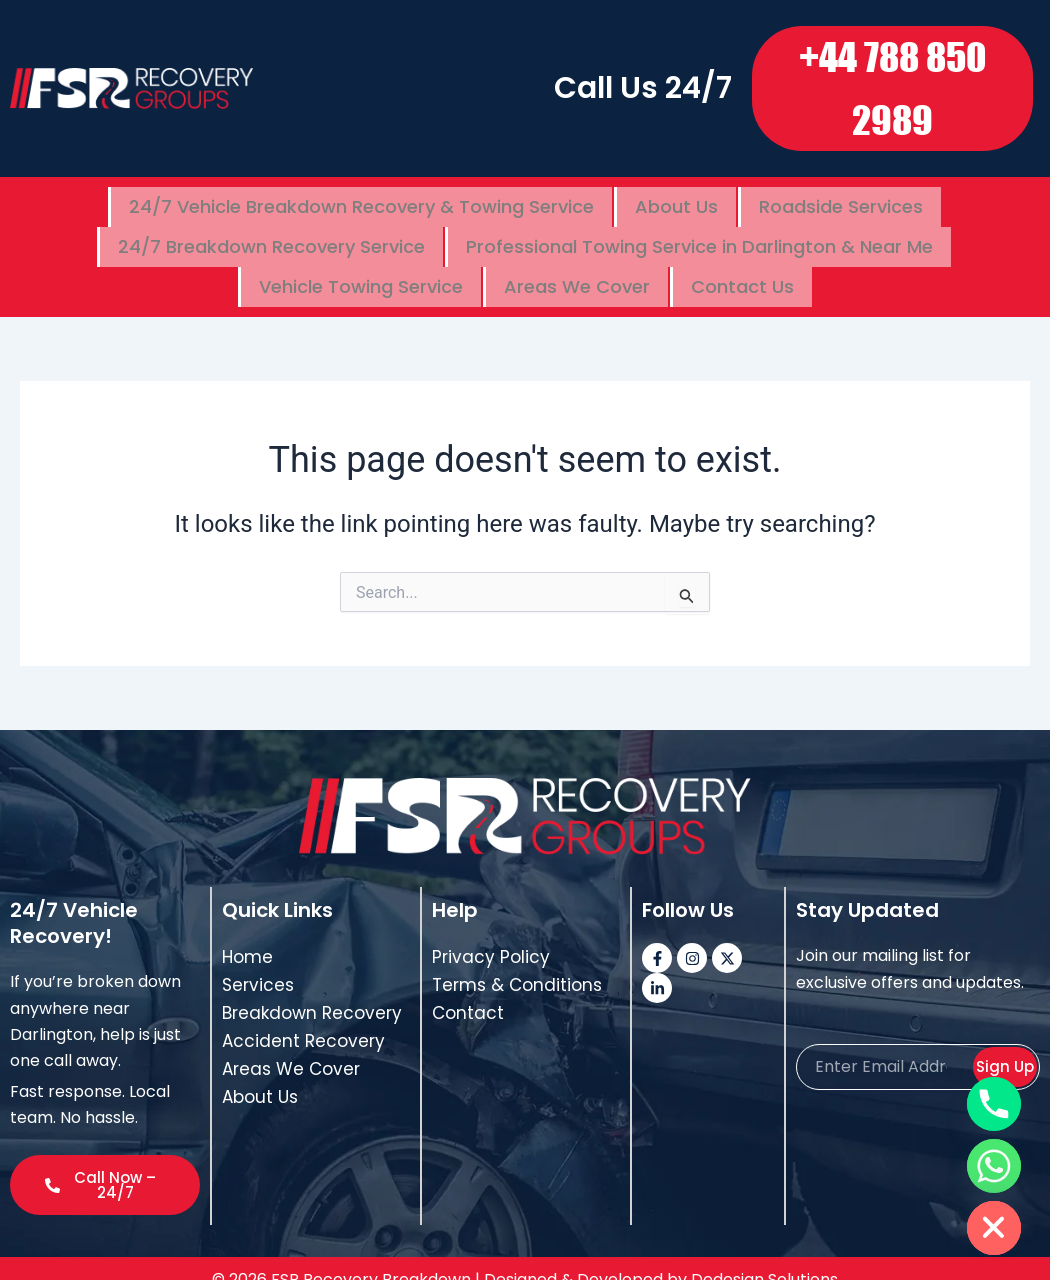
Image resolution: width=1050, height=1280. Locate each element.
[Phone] (994, 1104)
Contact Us (742, 266)
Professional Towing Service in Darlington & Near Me (699, 234)
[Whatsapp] (994, 1166)
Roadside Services (841, 202)
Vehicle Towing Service (361, 266)
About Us (676, 202)
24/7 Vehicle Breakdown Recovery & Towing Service (361, 202)
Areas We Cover (577, 266)
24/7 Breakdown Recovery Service (271, 234)
